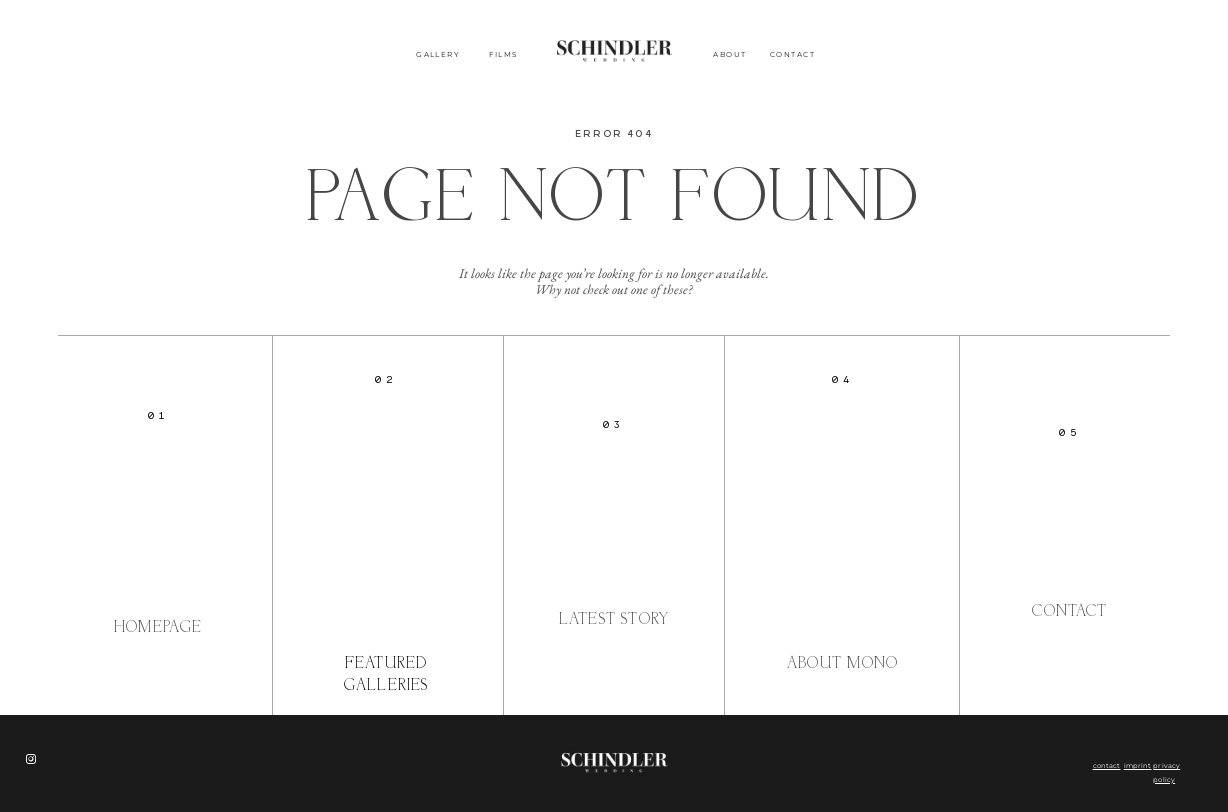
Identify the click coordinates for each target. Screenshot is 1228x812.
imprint (1138, 766)
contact (1107, 766)
